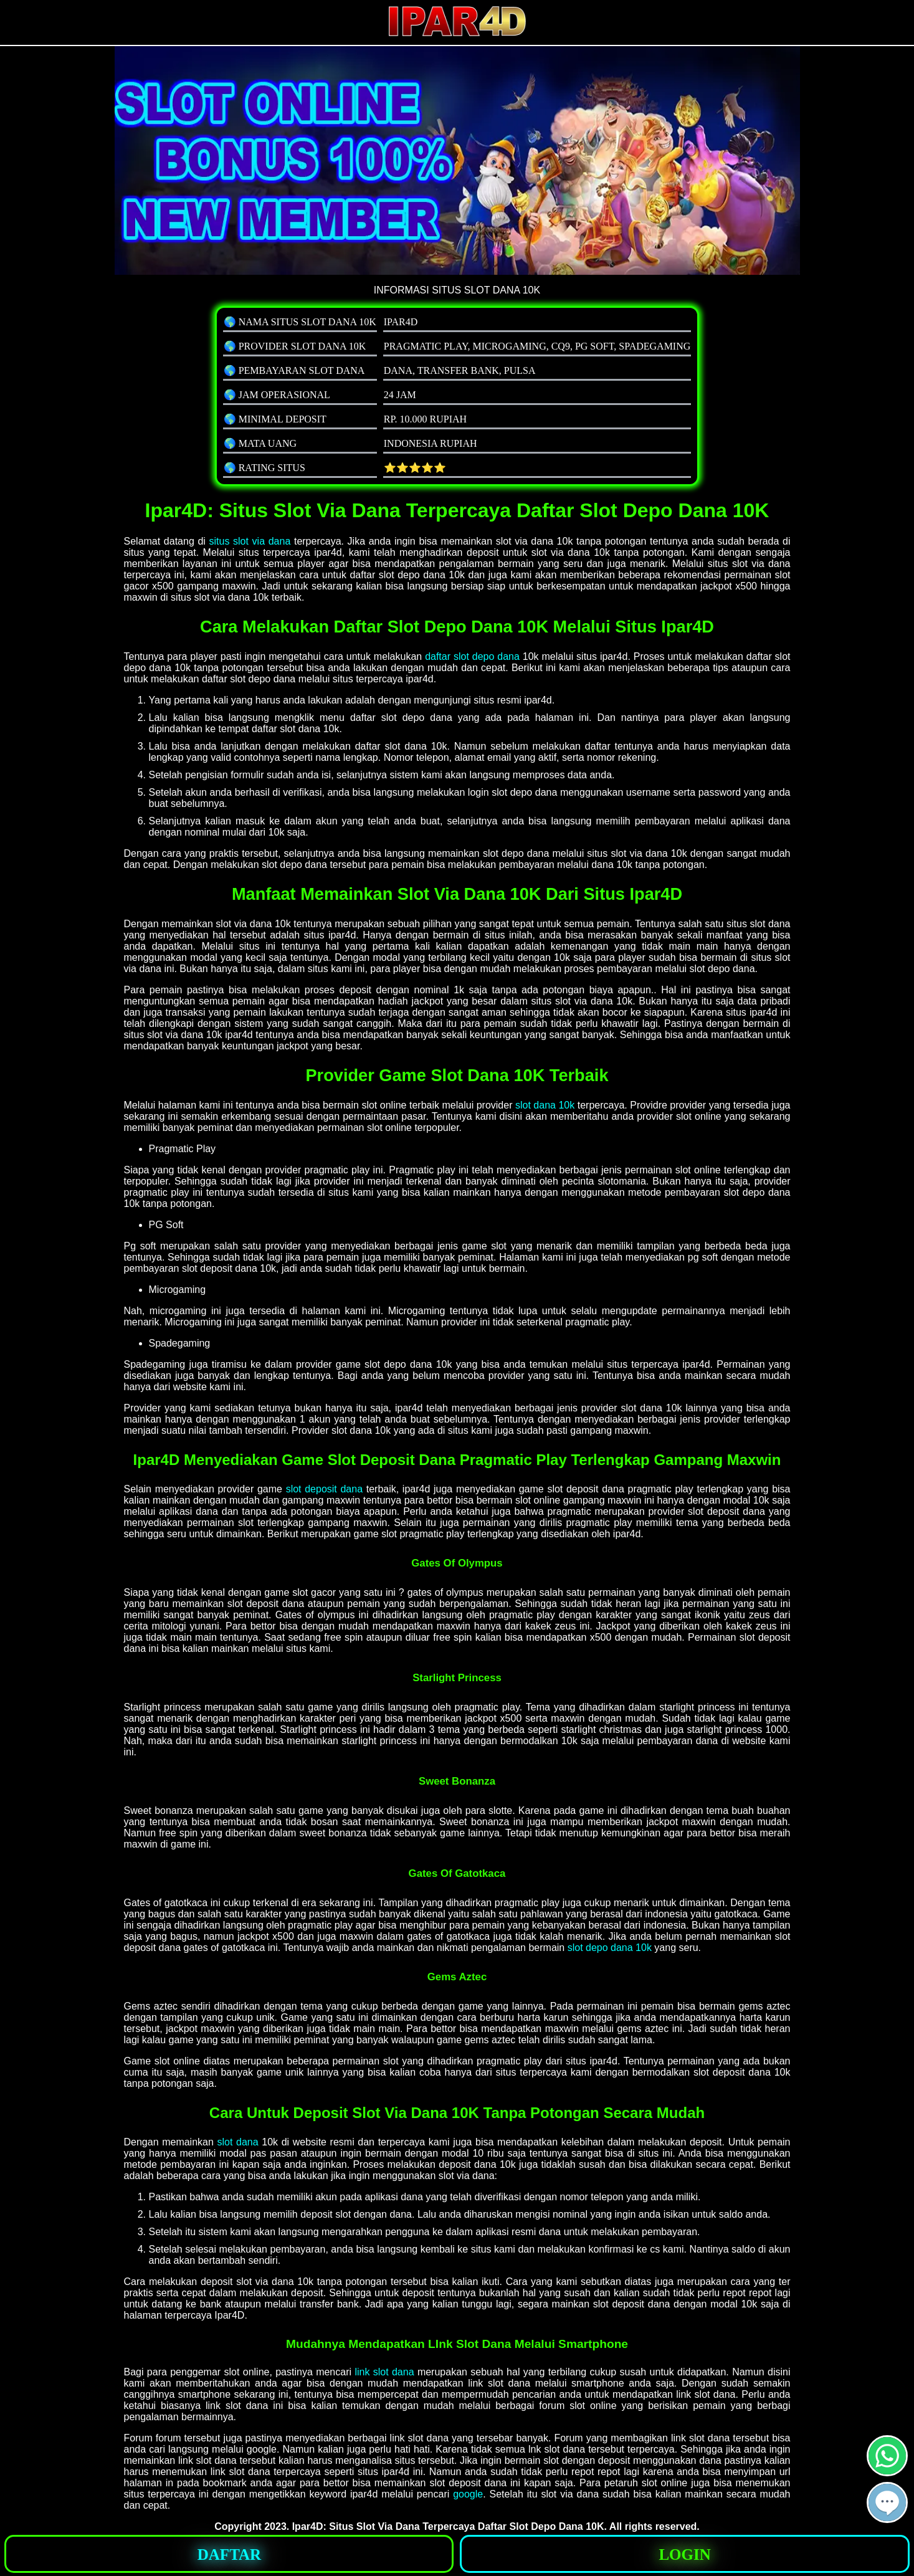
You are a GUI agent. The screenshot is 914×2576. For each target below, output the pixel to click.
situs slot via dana (250, 541)
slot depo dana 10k (610, 1947)
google (468, 2494)
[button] (887, 2502)
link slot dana (384, 2372)
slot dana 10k (544, 1105)
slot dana (238, 2142)
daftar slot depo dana (472, 656)
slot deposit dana (324, 1489)
